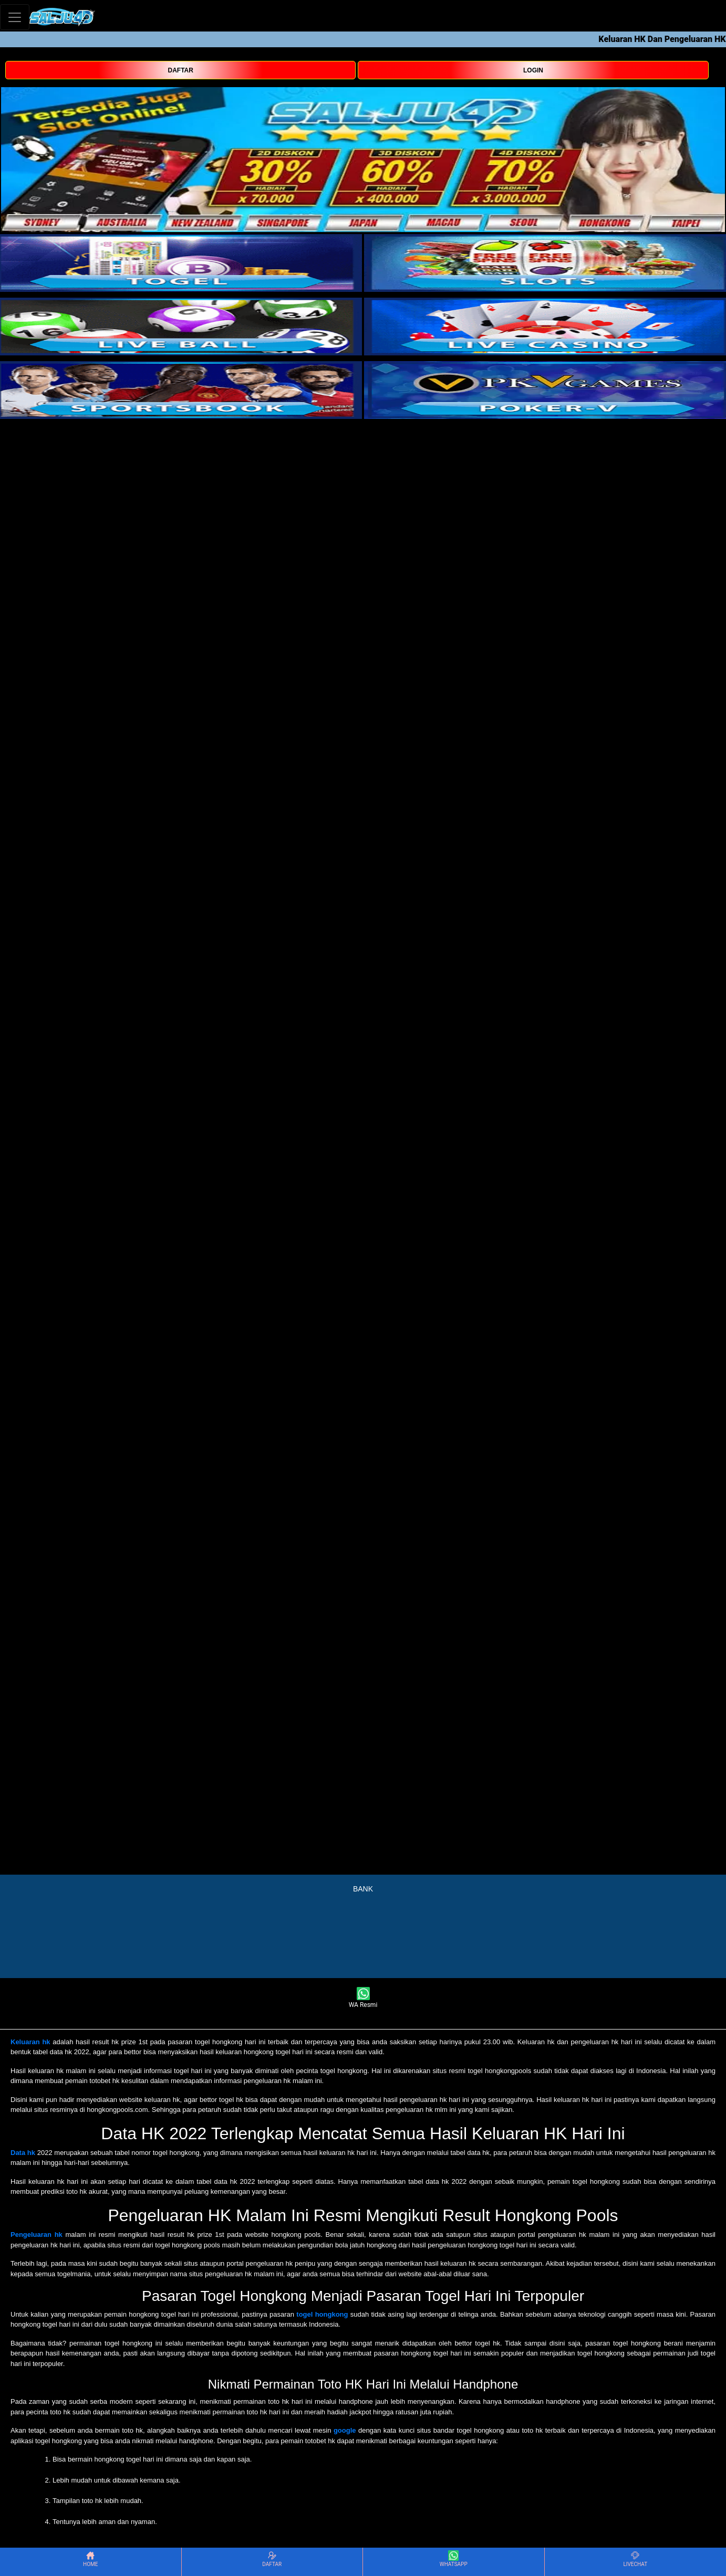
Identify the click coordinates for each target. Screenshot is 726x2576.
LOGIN (533, 70)
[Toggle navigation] (14, 17)
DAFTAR (180, 70)
